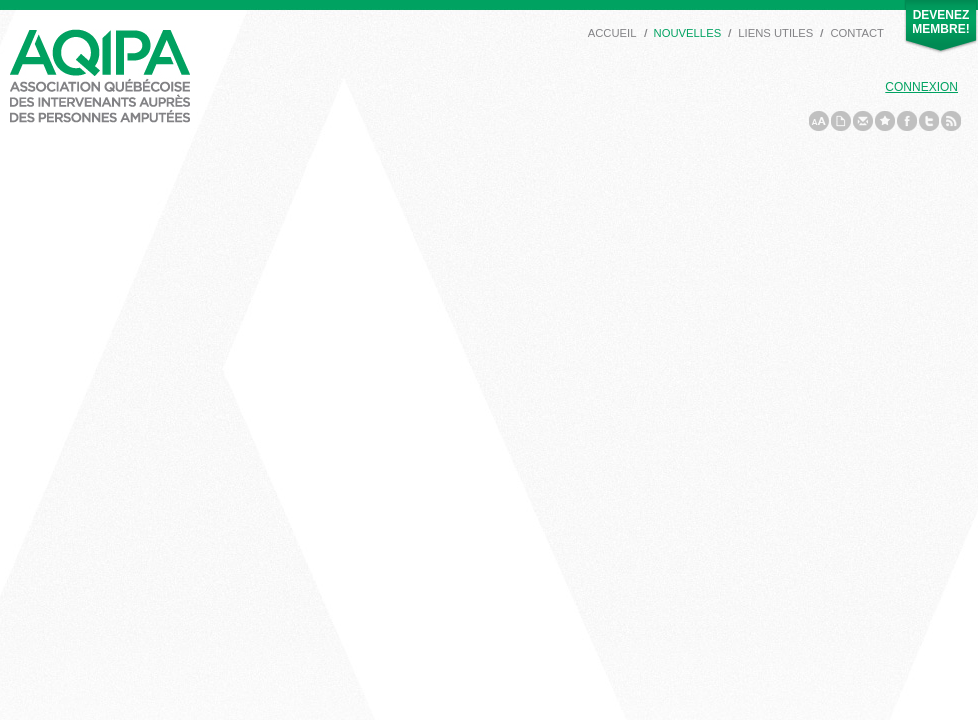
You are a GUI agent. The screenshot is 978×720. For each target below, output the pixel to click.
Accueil (612, 33)
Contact (857, 33)
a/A (819, 121)
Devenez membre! (940, 22)
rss (951, 121)
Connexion (921, 87)
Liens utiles (775, 33)
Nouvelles (688, 33)
